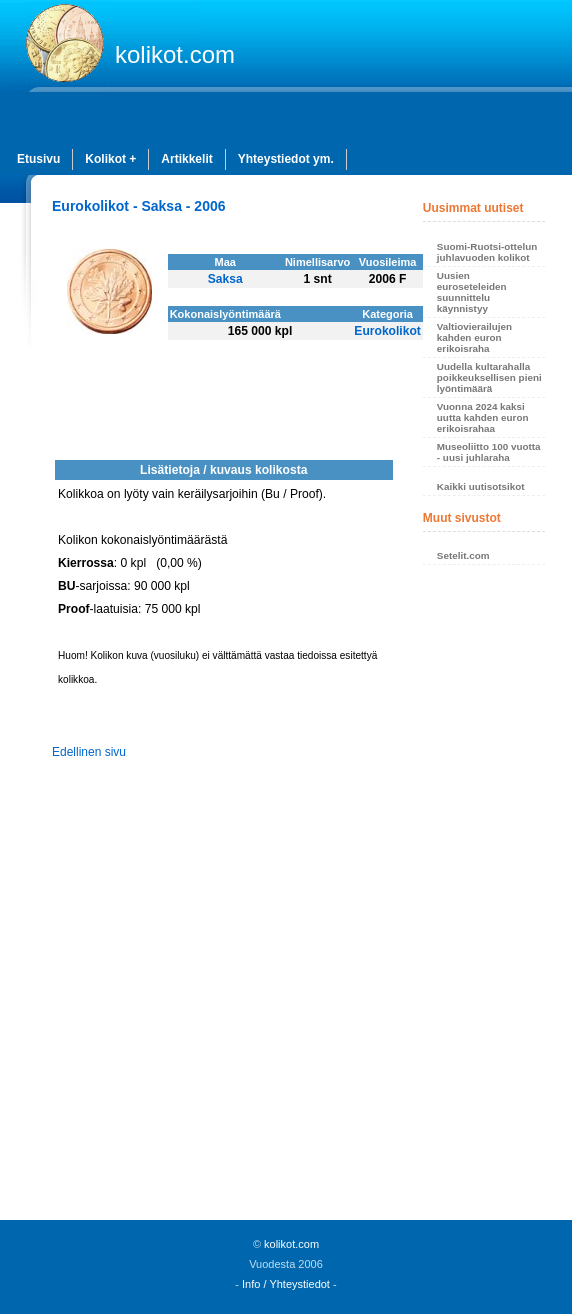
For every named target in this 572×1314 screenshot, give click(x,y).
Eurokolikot (387, 331)
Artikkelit (186, 159)
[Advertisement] (484, 898)
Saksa (225, 279)
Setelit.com (463, 555)
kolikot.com (175, 54)
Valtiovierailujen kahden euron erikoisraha (474, 337)
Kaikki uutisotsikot (481, 486)
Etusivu (38, 159)
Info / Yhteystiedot (286, 1284)
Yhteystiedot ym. (286, 159)
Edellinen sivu (89, 752)
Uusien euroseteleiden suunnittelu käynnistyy (472, 292)
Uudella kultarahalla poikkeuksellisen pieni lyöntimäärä (489, 377)
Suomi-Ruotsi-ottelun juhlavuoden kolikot (487, 252)
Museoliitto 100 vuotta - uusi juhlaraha (489, 452)
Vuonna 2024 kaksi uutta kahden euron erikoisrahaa (483, 417)
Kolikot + (110, 159)
